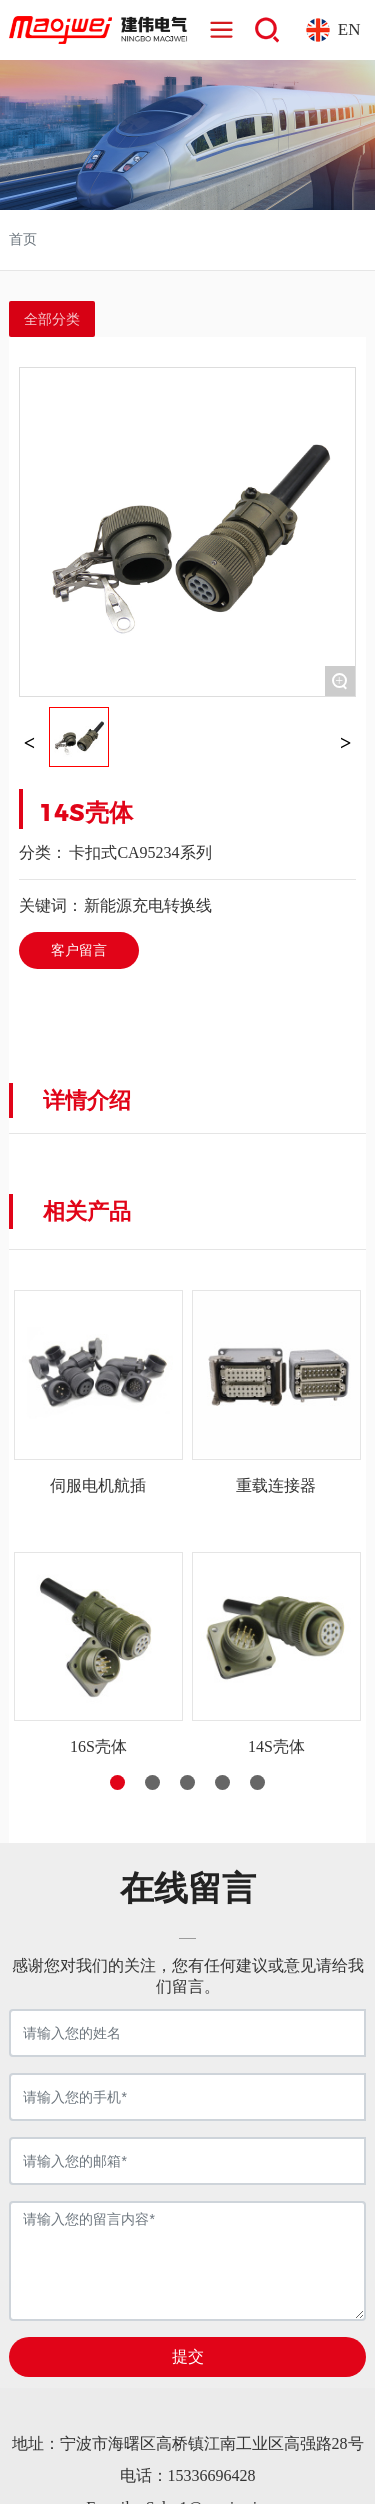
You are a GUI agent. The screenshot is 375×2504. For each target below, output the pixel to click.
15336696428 (212, 2475)
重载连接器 (276, 1485)
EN (349, 29)
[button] (117, 1782)
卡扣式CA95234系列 (140, 852)
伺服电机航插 (98, 1485)
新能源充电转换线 (148, 905)
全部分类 (52, 319)
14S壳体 (276, 1746)
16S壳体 (98, 1746)
